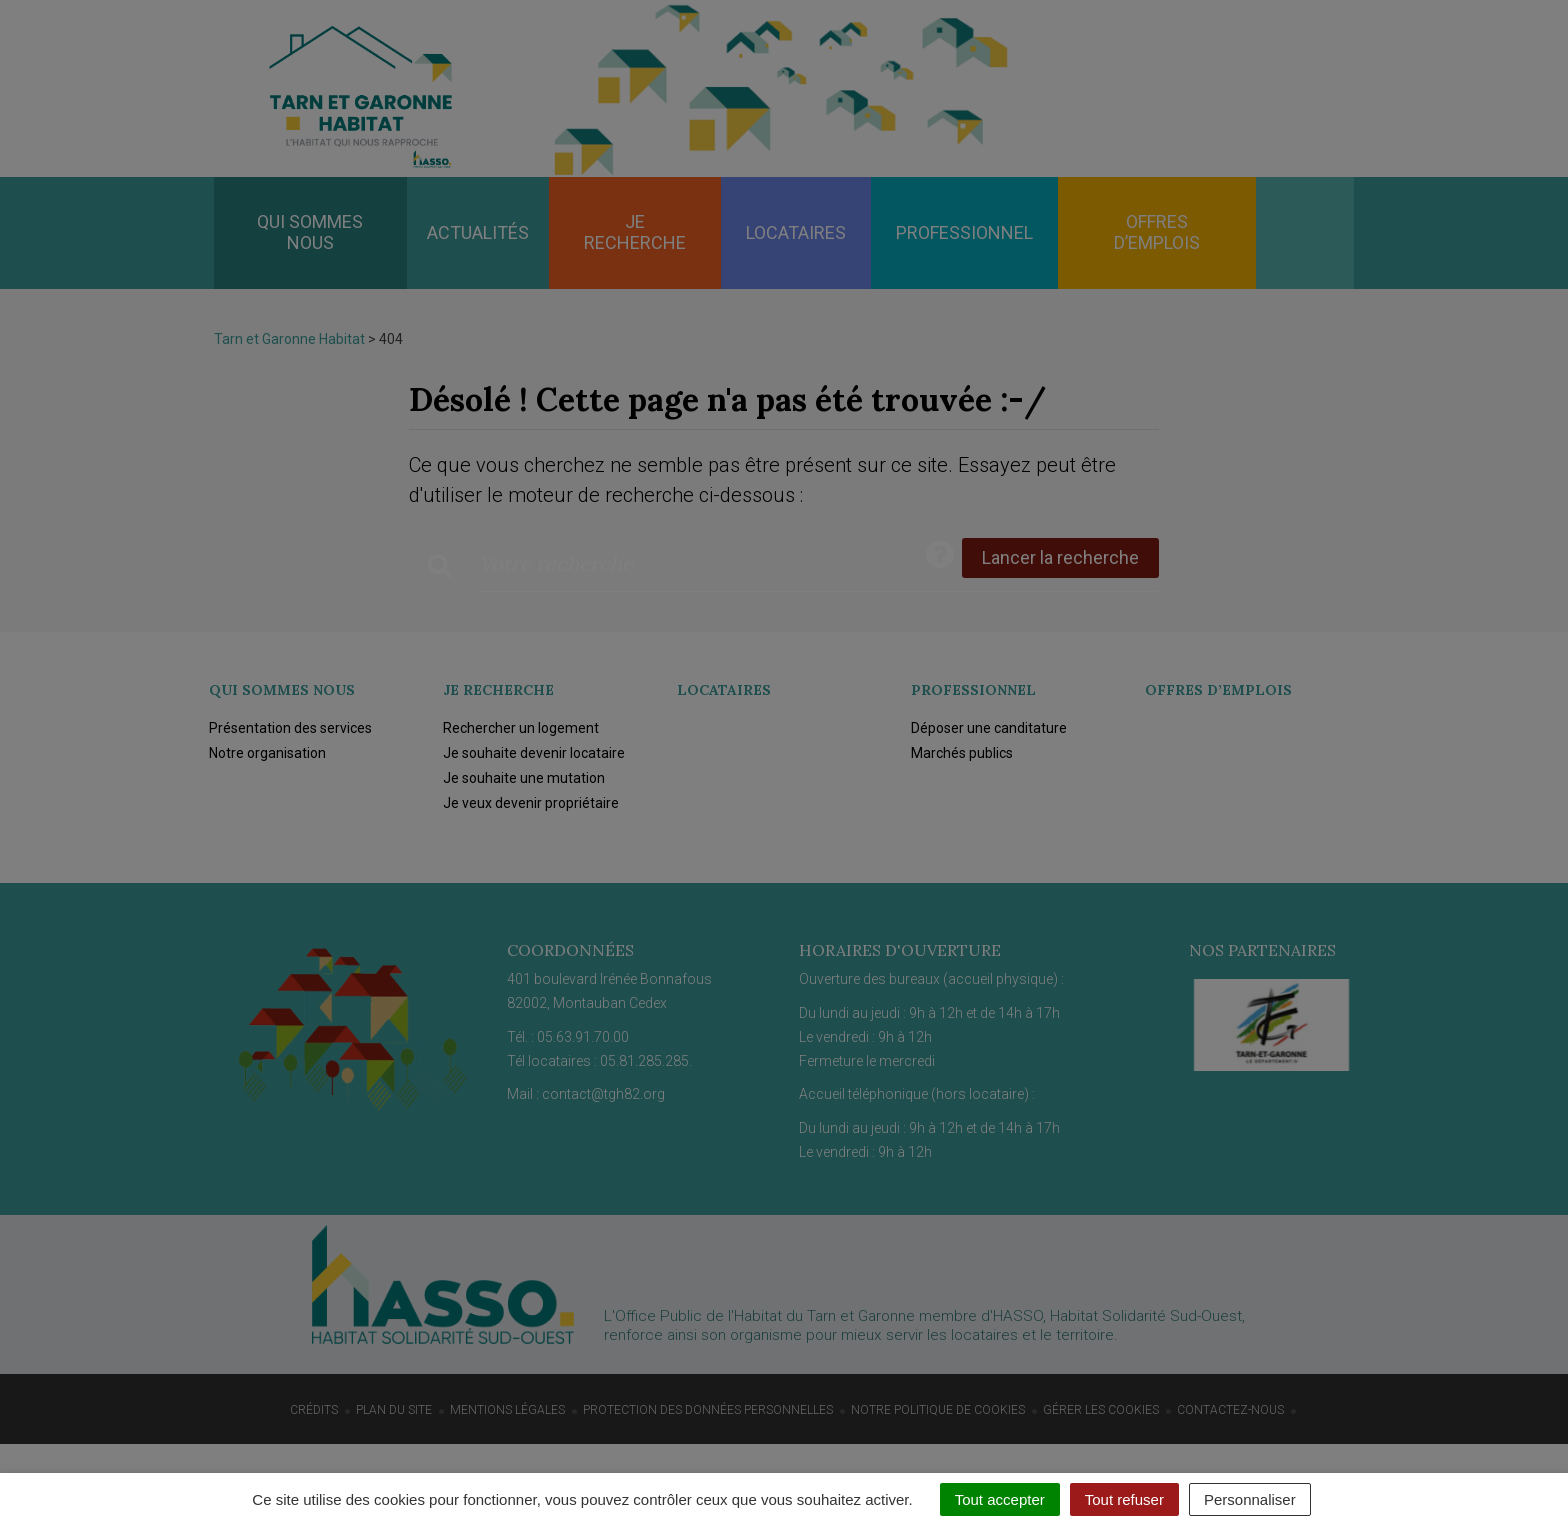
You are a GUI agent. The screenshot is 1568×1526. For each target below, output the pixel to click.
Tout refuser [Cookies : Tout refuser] (1124, 1499)
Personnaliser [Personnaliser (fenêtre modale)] (1250, 1499)
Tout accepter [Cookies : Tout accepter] (1000, 1499)
